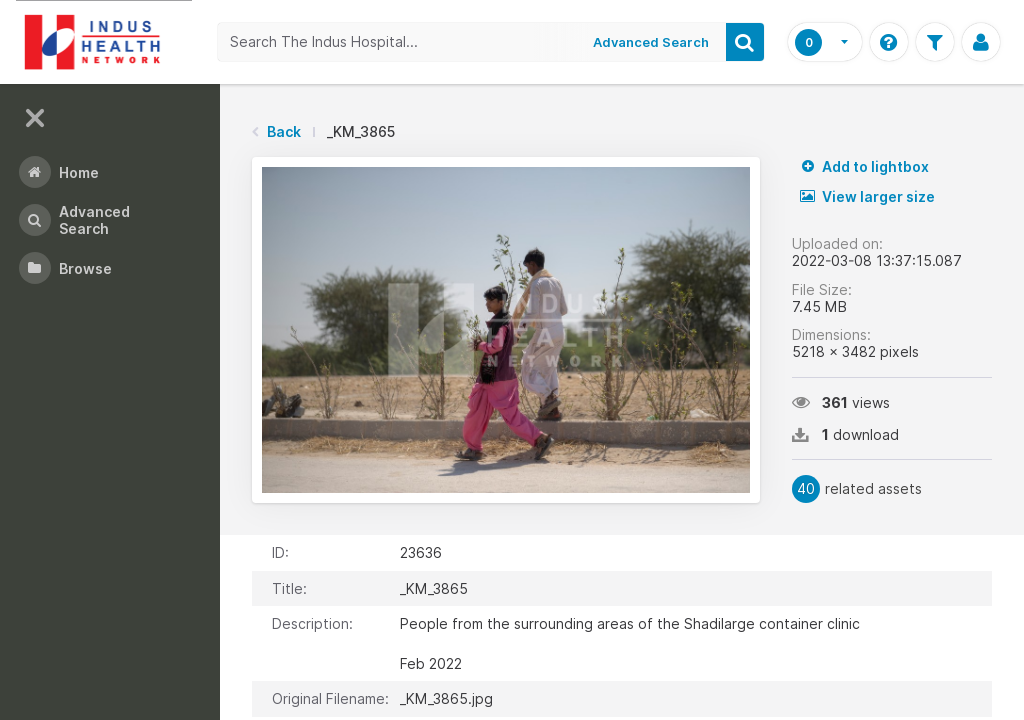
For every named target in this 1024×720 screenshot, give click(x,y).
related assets (857, 489)
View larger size (867, 196)
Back (284, 131)
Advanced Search (651, 42)
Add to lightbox (864, 166)
